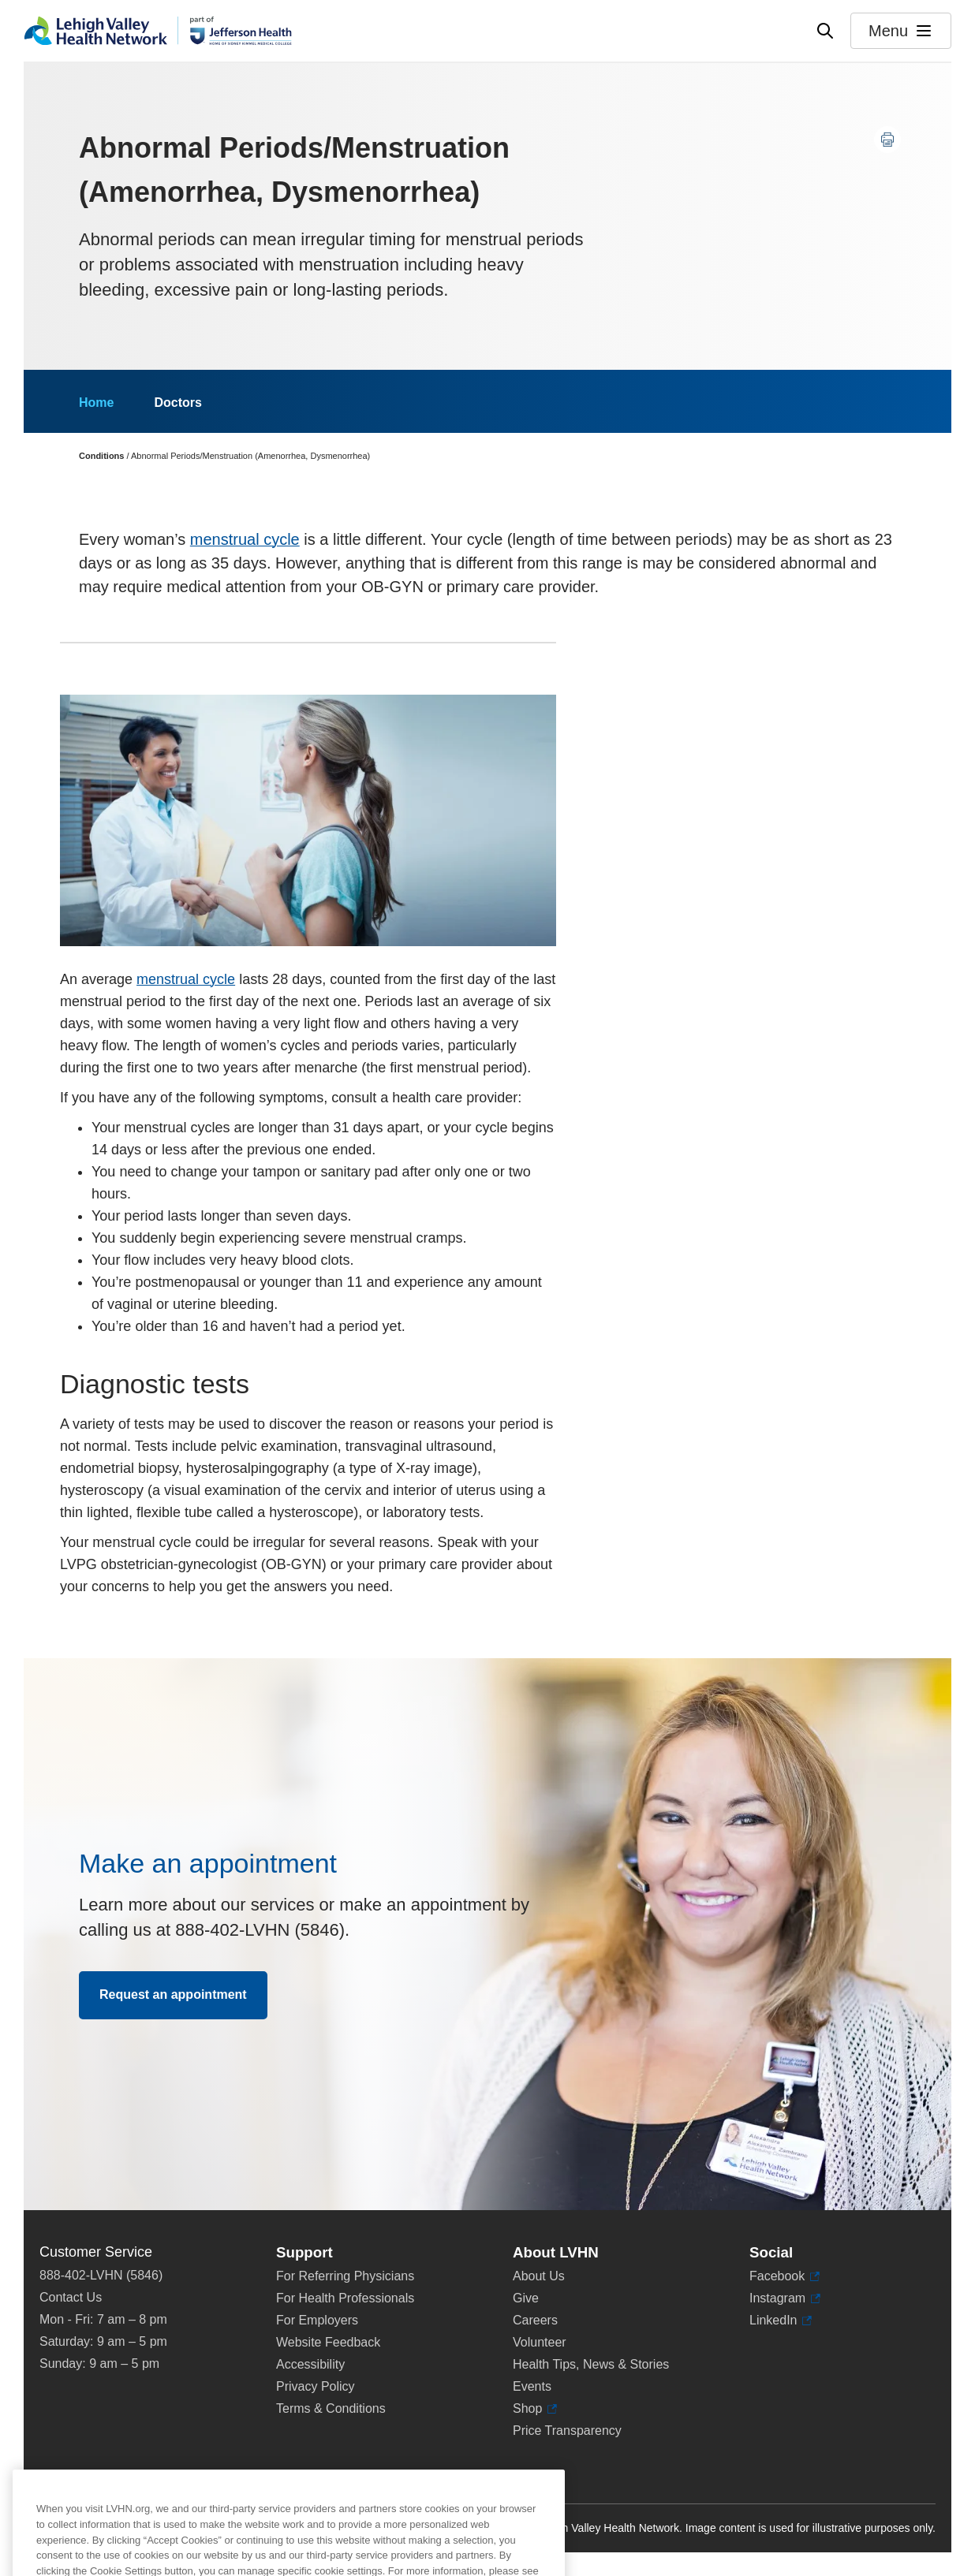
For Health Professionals (345, 2298)
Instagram (777, 2298)
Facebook (777, 2276)
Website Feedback (328, 2342)
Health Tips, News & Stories (591, 2364)
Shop (531, 2408)
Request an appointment (173, 1994)
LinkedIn (773, 2320)
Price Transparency (567, 2430)
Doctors (177, 402)
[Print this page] (887, 139)
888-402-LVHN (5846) (100, 2275)
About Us (539, 2276)
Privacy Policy (315, 2386)
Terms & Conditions (331, 2408)
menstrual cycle (245, 539)
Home (96, 402)
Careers (535, 2320)
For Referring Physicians (345, 2276)
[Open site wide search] (825, 31)
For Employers (317, 2320)
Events (532, 2386)
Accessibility (310, 2364)
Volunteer (539, 2342)
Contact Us (70, 2297)
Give (526, 2298)
